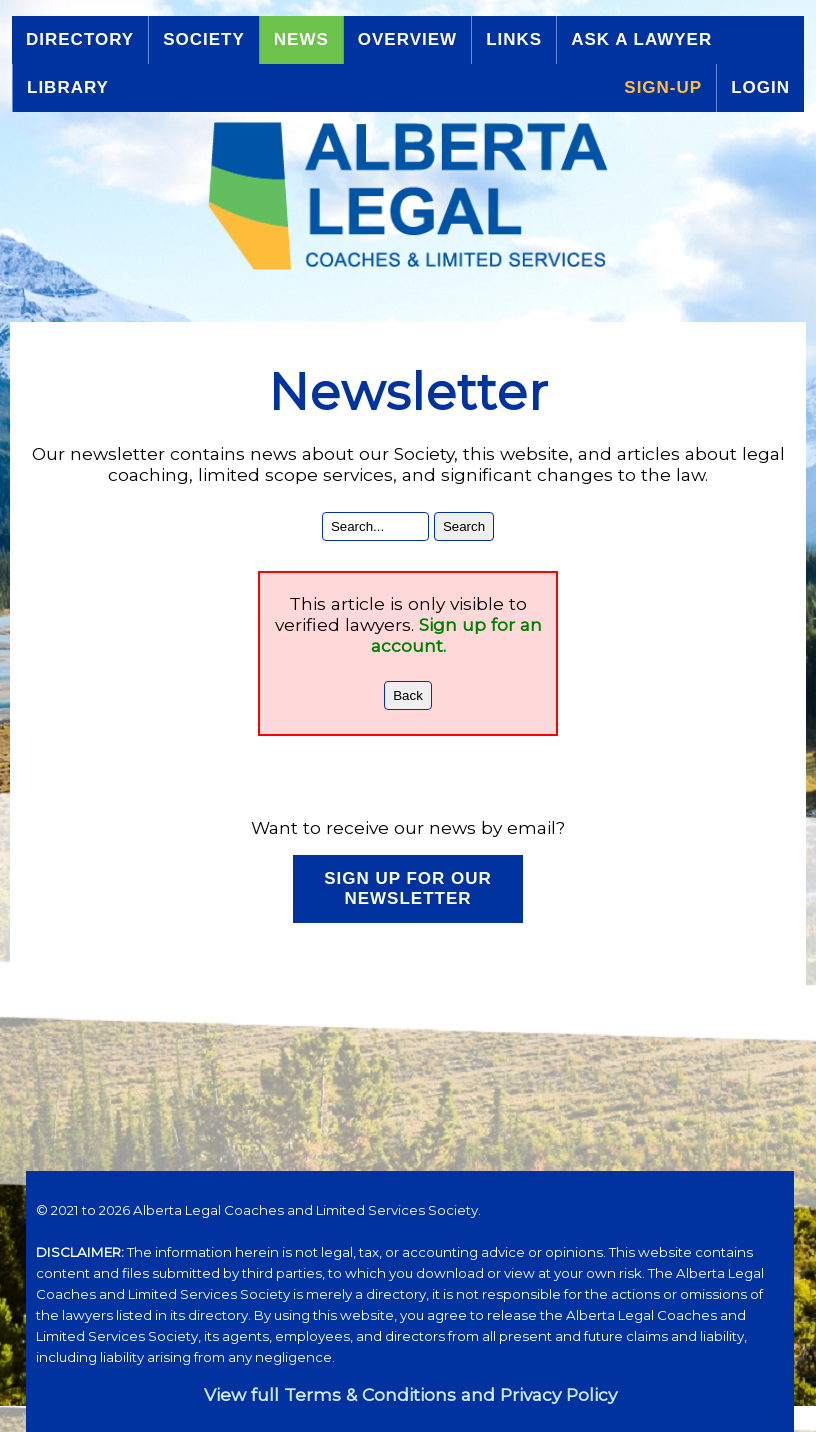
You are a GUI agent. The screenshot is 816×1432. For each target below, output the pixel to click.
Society (204, 39)
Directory (80, 39)
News (301, 39)
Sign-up (663, 87)
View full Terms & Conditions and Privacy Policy (410, 1394)
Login (760, 87)
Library (68, 87)
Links (514, 39)
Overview (407, 39)
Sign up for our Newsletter (408, 888)
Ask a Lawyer (641, 39)
